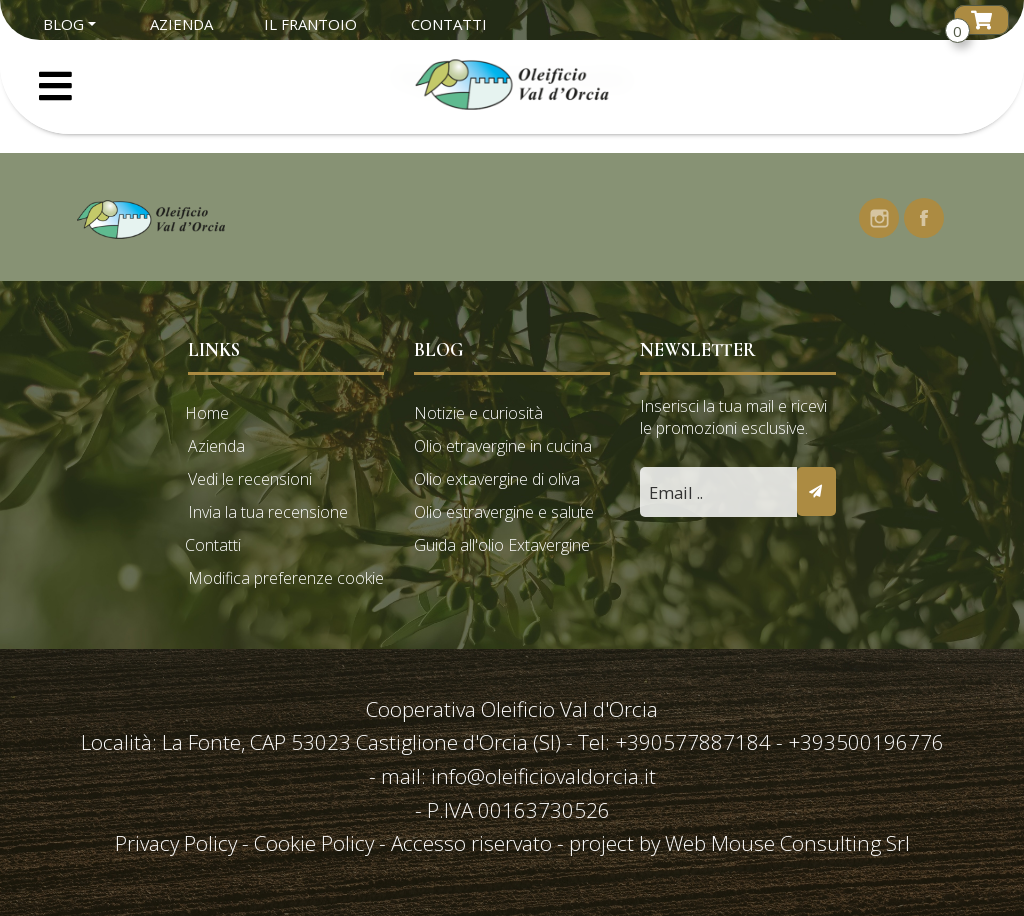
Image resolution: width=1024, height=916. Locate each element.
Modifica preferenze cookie (286, 578)
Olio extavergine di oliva (497, 479)
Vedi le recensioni (250, 479)
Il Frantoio (310, 24)
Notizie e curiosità (478, 413)
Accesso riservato (471, 843)
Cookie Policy (314, 843)
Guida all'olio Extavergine (502, 545)
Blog (63, 24)
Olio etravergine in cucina (503, 446)
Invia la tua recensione (268, 512)
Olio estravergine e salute (504, 512)
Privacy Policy (178, 843)
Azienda (181, 24)
